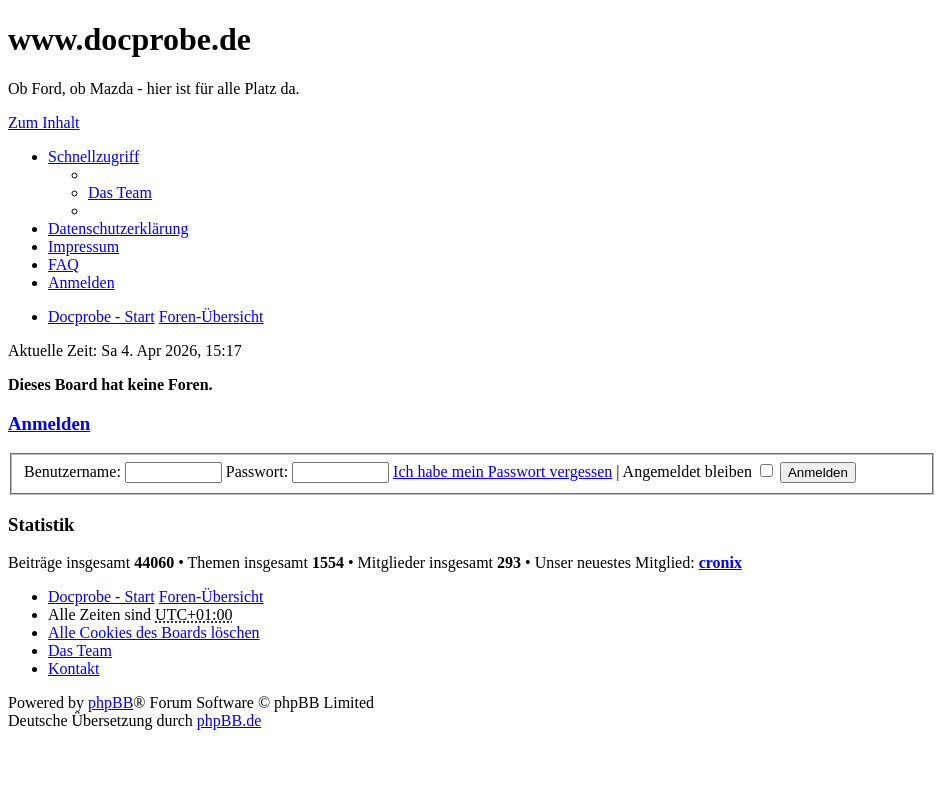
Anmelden (49, 423)
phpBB (110, 702)
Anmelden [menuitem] (81, 282)
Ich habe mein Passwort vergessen (502, 471)
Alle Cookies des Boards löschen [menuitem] (154, 632)
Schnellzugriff (93, 156)
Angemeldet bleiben (698, 471)
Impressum (83, 246)
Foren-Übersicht (211, 596)
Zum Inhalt (44, 122)
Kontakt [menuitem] (74, 668)
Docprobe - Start (101, 596)
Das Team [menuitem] (120, 192)
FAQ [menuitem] (63, 264)
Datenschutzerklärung (118, 228)
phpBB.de (229, 720)
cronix (720, 562)
